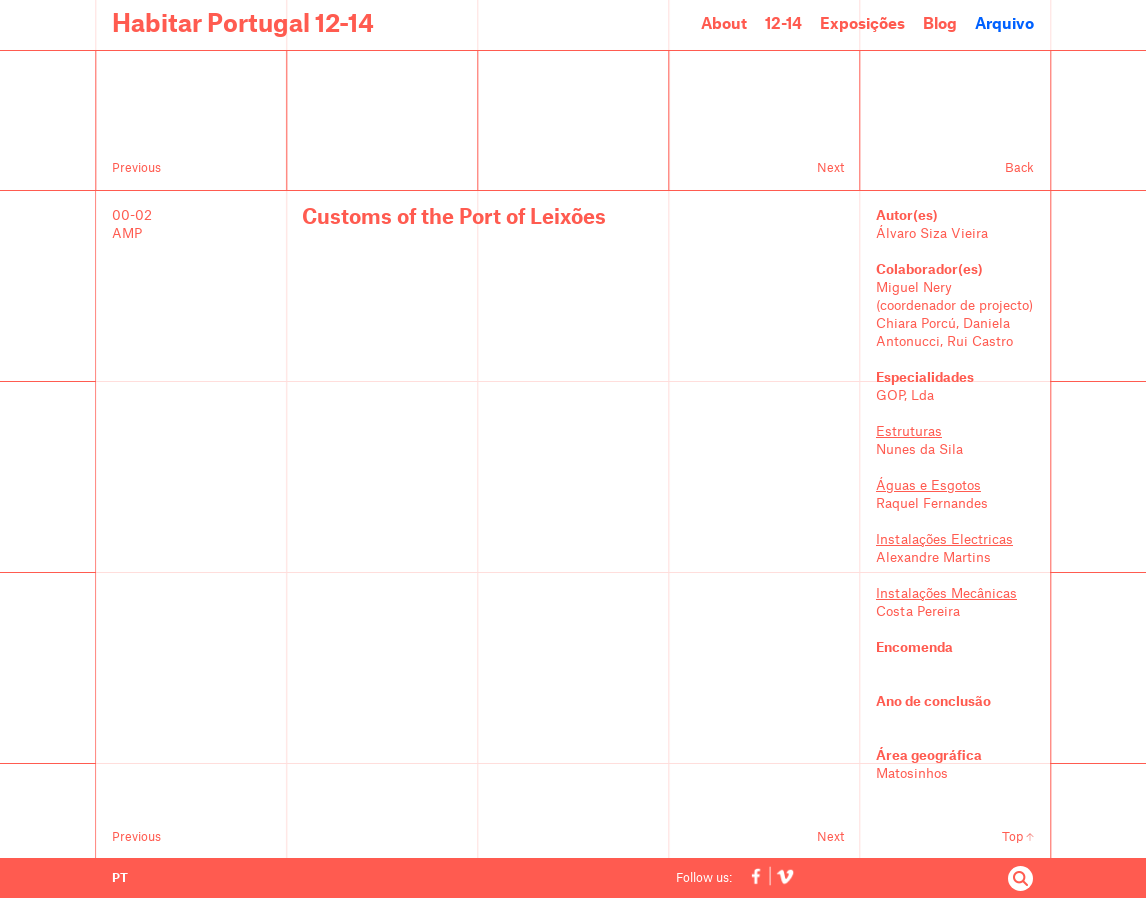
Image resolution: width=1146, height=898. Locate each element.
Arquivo (1004, 24)
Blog (940, 24)
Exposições (862, 24)
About (724, 24)
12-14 (783, 24)
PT (120, 878)
